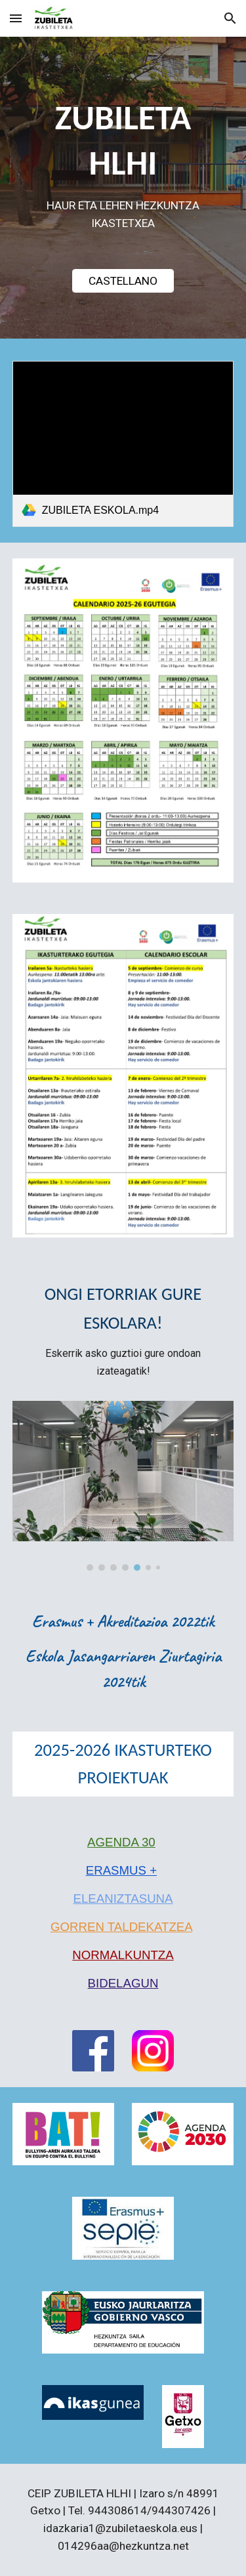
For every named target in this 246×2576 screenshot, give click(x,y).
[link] (123, 444)
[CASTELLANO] (123, 281)
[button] (15, 18)
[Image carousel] (123, 1486)
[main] (123, 163)
